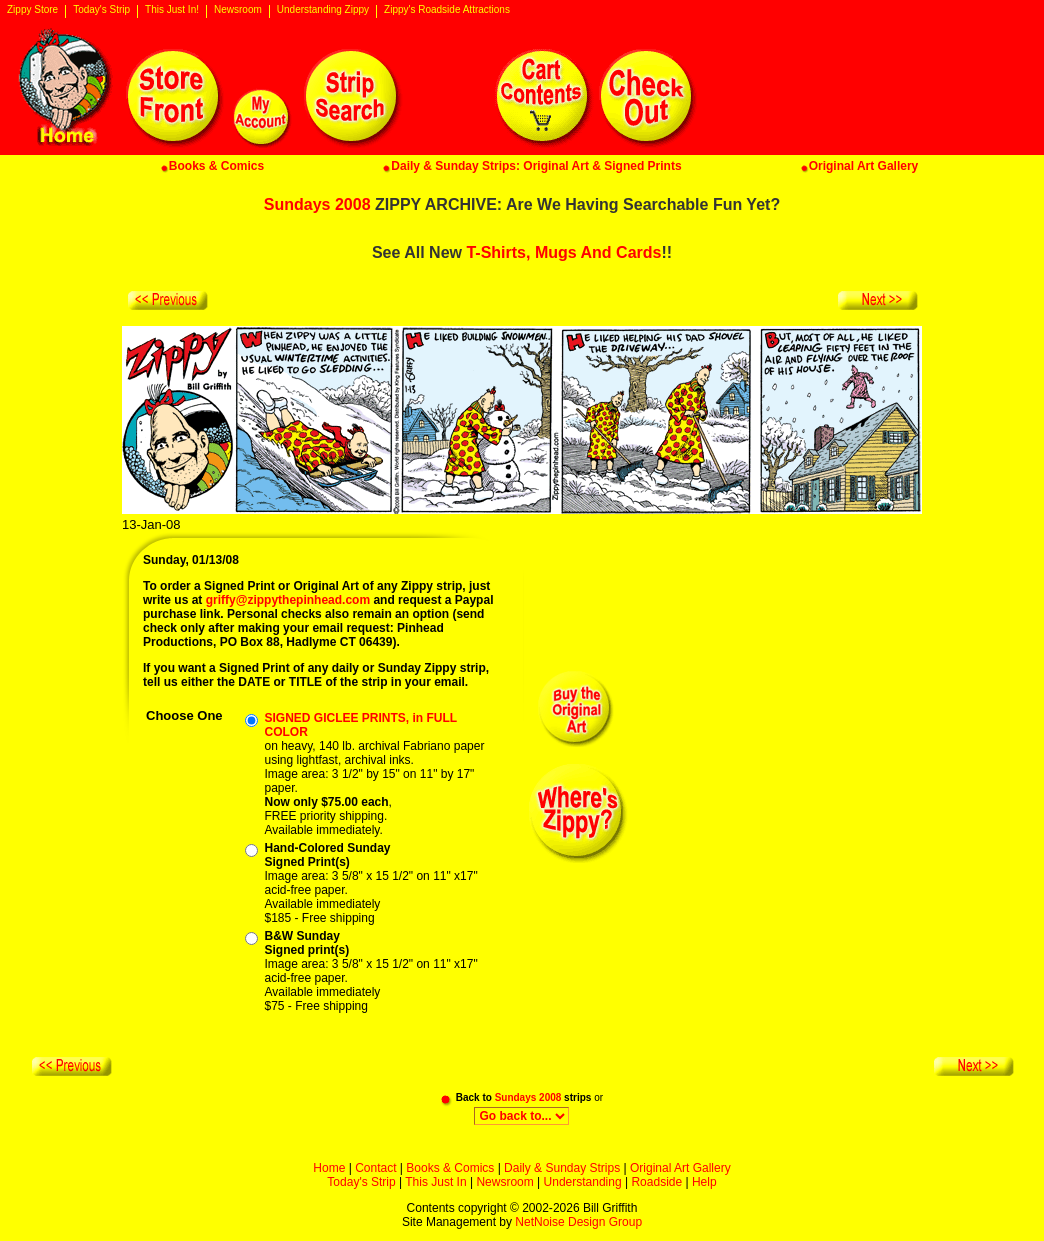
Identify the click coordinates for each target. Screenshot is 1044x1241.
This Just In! (172, 10)
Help (704, 1182)
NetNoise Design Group (578, 1222)
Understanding (583, 1182)
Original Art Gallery (680, 1168)
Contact (375, 1168)
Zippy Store (32, 10)
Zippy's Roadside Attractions (447, 10)
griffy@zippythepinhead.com (288, 600)
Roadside (656, 1182)
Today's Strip (101, 10)
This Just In (435, 1182)
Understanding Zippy (323, 10)
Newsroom (238, 10)
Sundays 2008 (317, 204)
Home (329, 1168)
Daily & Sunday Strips (562, 1168)
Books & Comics (450, 1168)
